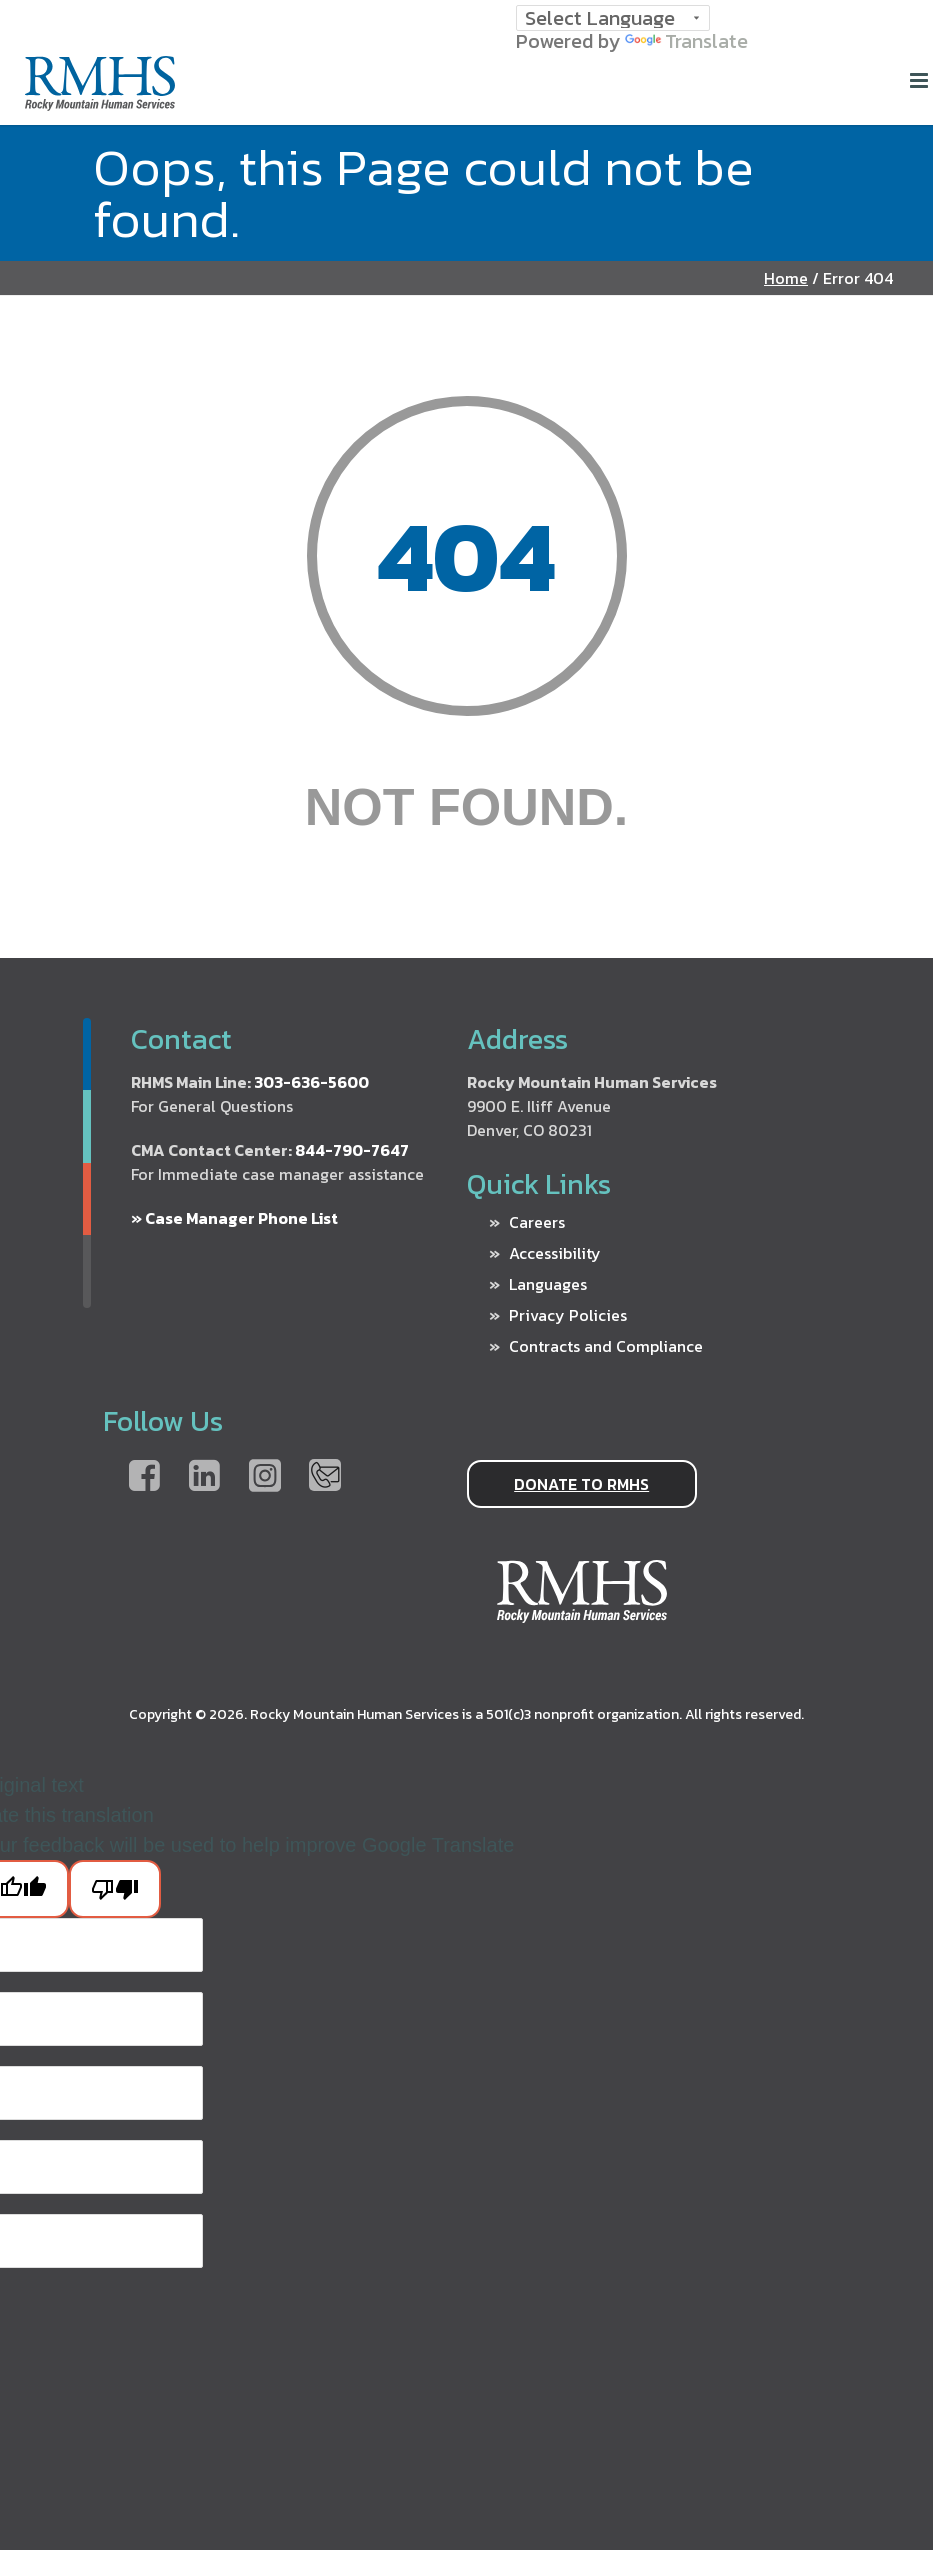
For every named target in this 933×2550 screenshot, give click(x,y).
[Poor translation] (115, 1889)
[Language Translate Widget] (613, 18)
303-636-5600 (311, 1082)
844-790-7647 (352, 1150)
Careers (537, 1222)
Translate (686, 41)
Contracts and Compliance (606, 1346)
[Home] (100, 102)
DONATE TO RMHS (581, 1484)
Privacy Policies (568, 1315)
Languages (548, 1284)
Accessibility (555, 1253)
